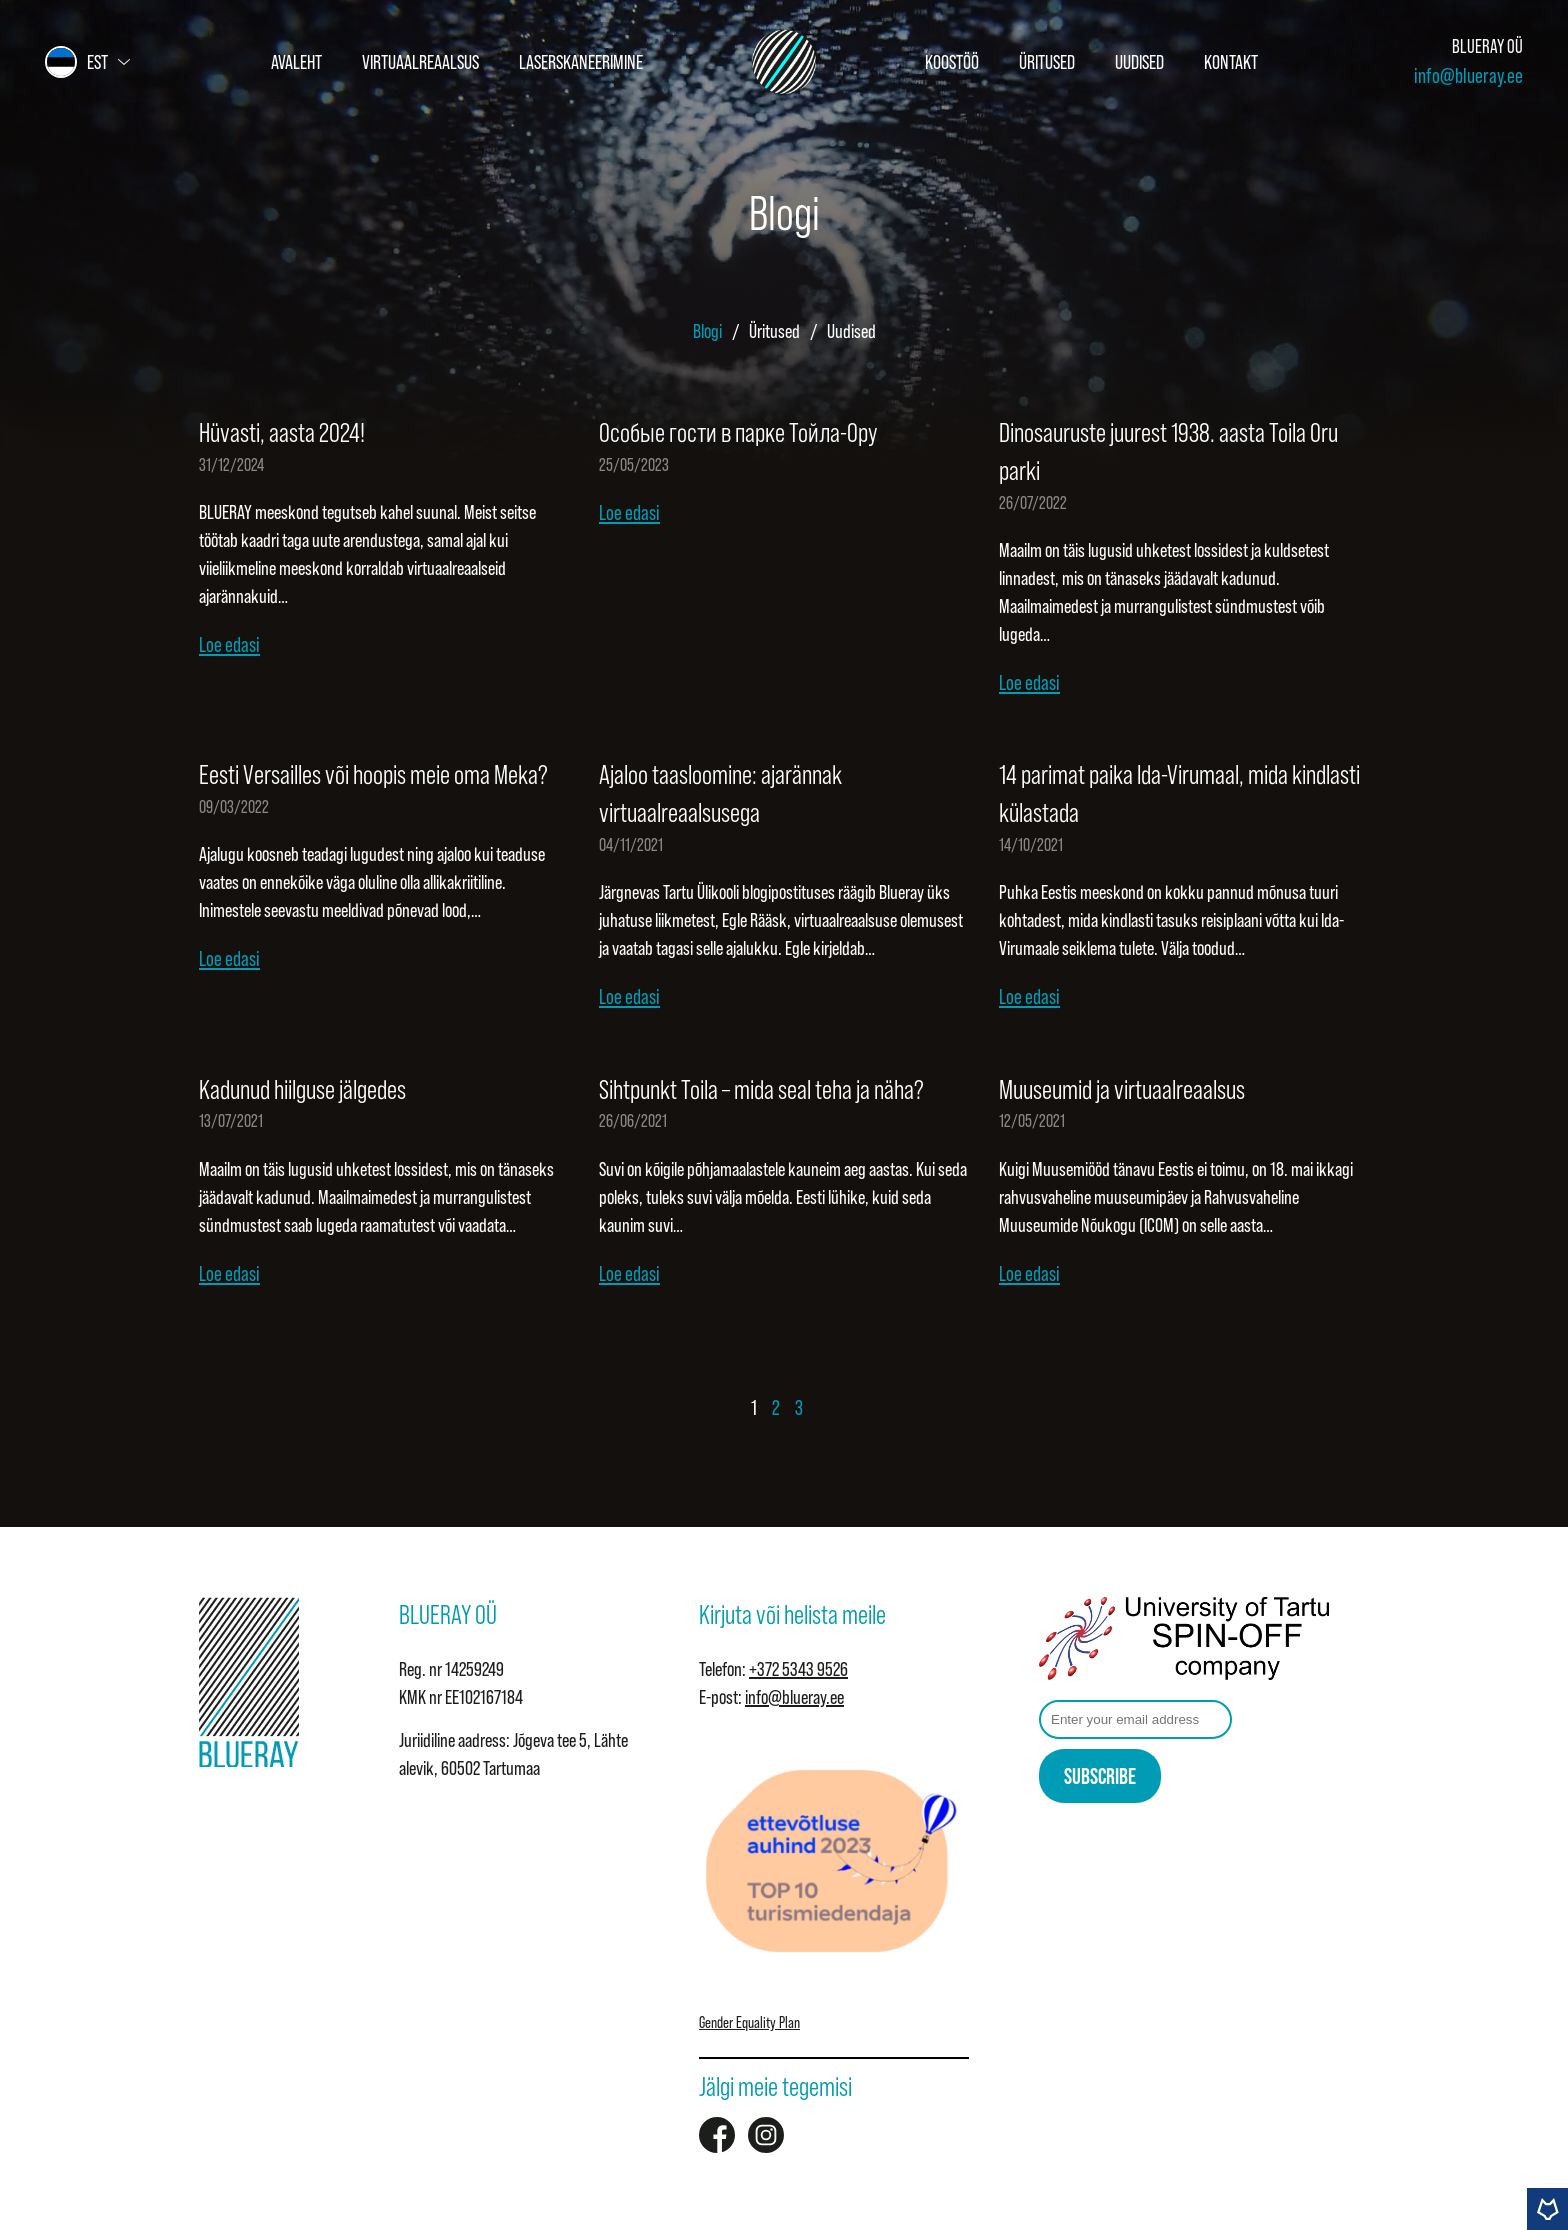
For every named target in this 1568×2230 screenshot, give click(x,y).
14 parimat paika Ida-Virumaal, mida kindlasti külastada (1179, 794)
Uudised (1139, 62)
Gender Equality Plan (749, 2022)
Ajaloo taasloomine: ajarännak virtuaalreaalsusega (720, 794)
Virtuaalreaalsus (420, 62)
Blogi (707, 331)
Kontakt (1231, 62)
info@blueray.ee (1468, 75)
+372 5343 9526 (798, 1669)
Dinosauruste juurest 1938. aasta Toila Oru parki (1168, 452)
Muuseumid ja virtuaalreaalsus (1122, 1090)
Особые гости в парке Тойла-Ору (738, 433)
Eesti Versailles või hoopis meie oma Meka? (373, 775)
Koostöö (952, 62)
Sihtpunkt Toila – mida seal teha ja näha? (761, 1090)
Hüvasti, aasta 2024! (282, 433)
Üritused (1047, 62)
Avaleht (296, 62)
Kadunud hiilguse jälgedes (302, 1090)
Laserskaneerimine (581, 62)
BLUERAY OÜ (1487, 46)
